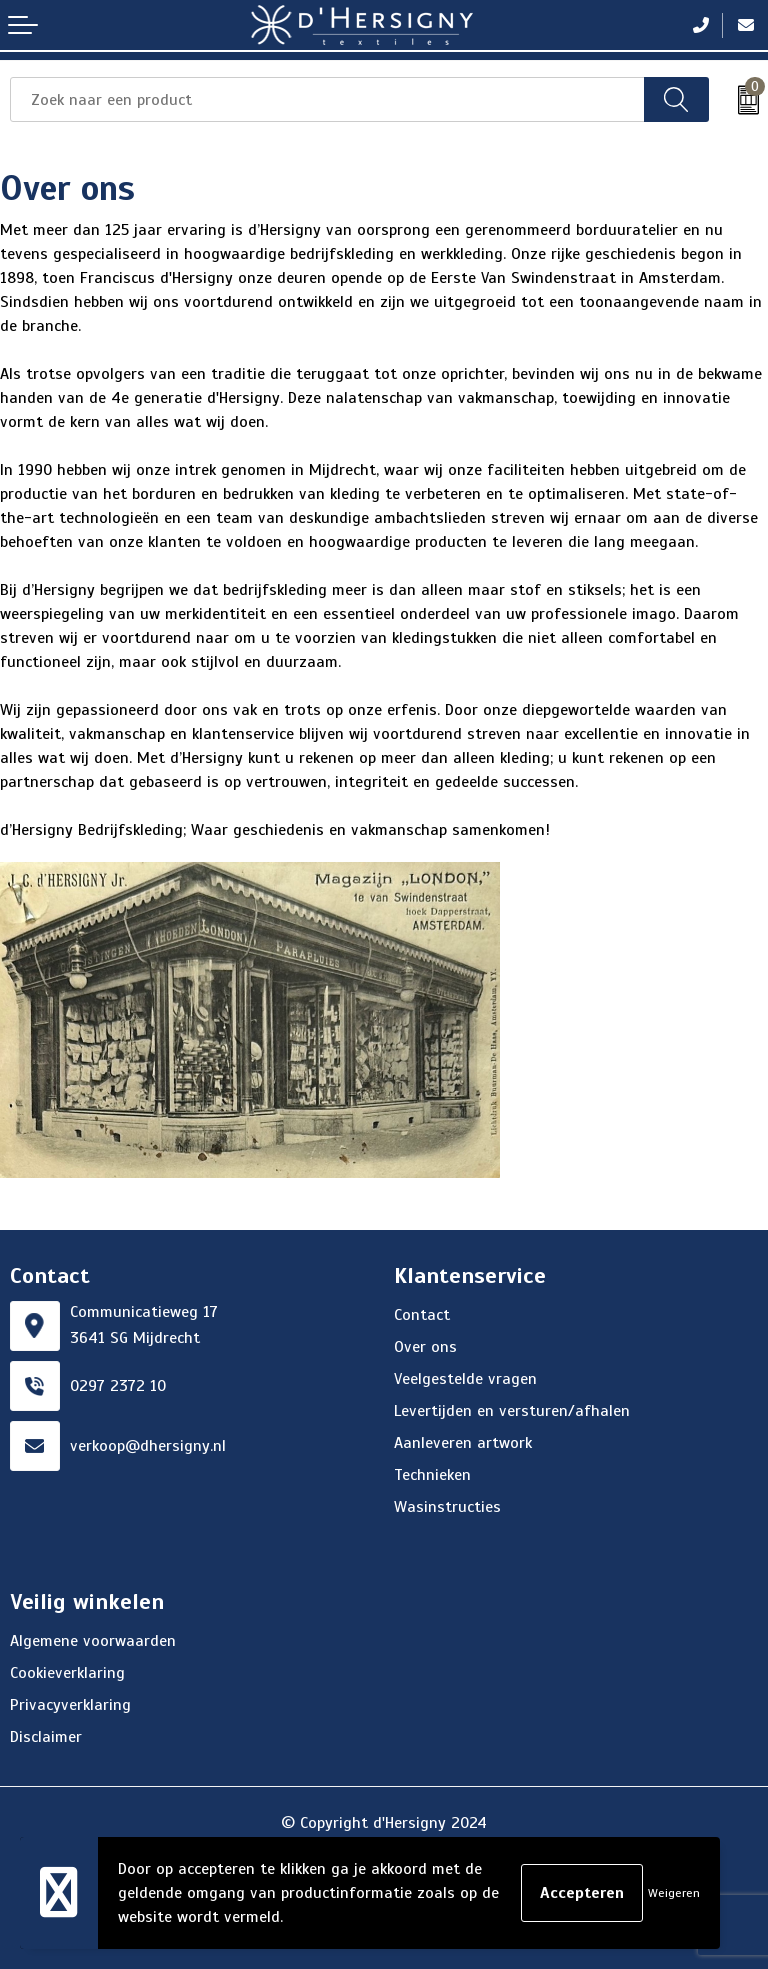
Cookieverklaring (67, 1673)
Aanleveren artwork (463, 1443)
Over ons (425, 1347)
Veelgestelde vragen (465, 1379)
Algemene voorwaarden (93, 1641)
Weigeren (674, 1893)
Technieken (432, 1475)
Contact (422, 1315)
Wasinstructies (447, 1507)
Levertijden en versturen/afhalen (512, 1411)
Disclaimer (46, 1737)
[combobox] (327, 99)
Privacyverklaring (70, 1705)
